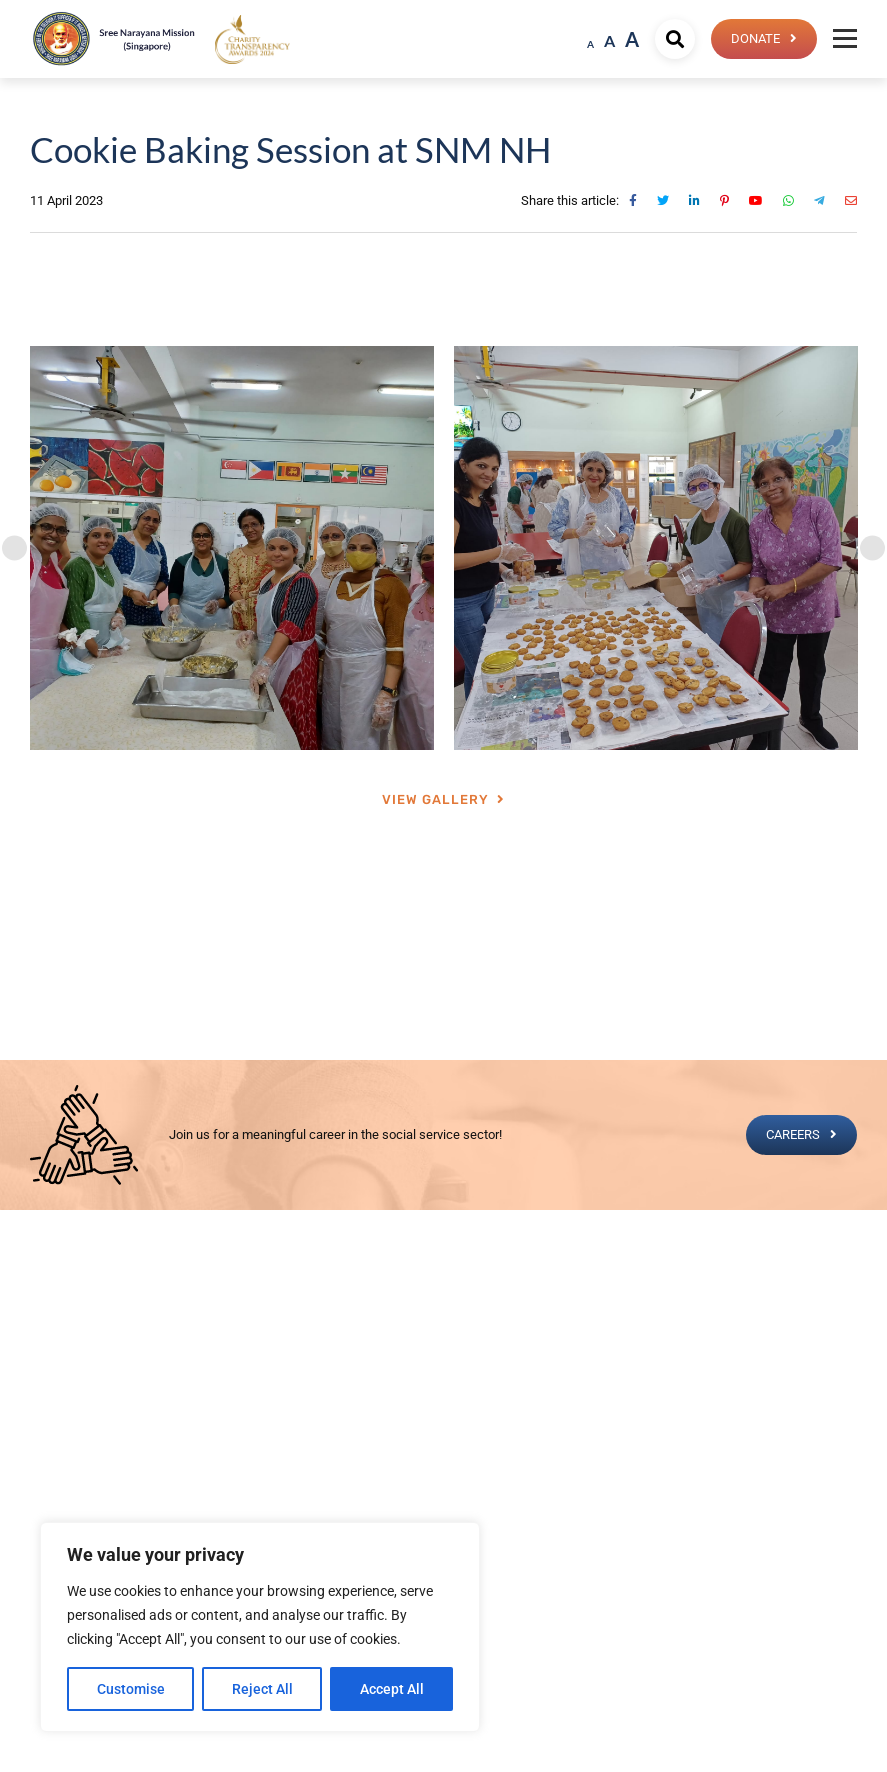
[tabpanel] (232, 548)
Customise (131, 1689)
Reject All (262, 1689)
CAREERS (793, 1134)
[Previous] (14, 548)
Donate (755, 38)
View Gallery (435, 799)
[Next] (872, 548)
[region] (260, 1627)
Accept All (392, 1689)
